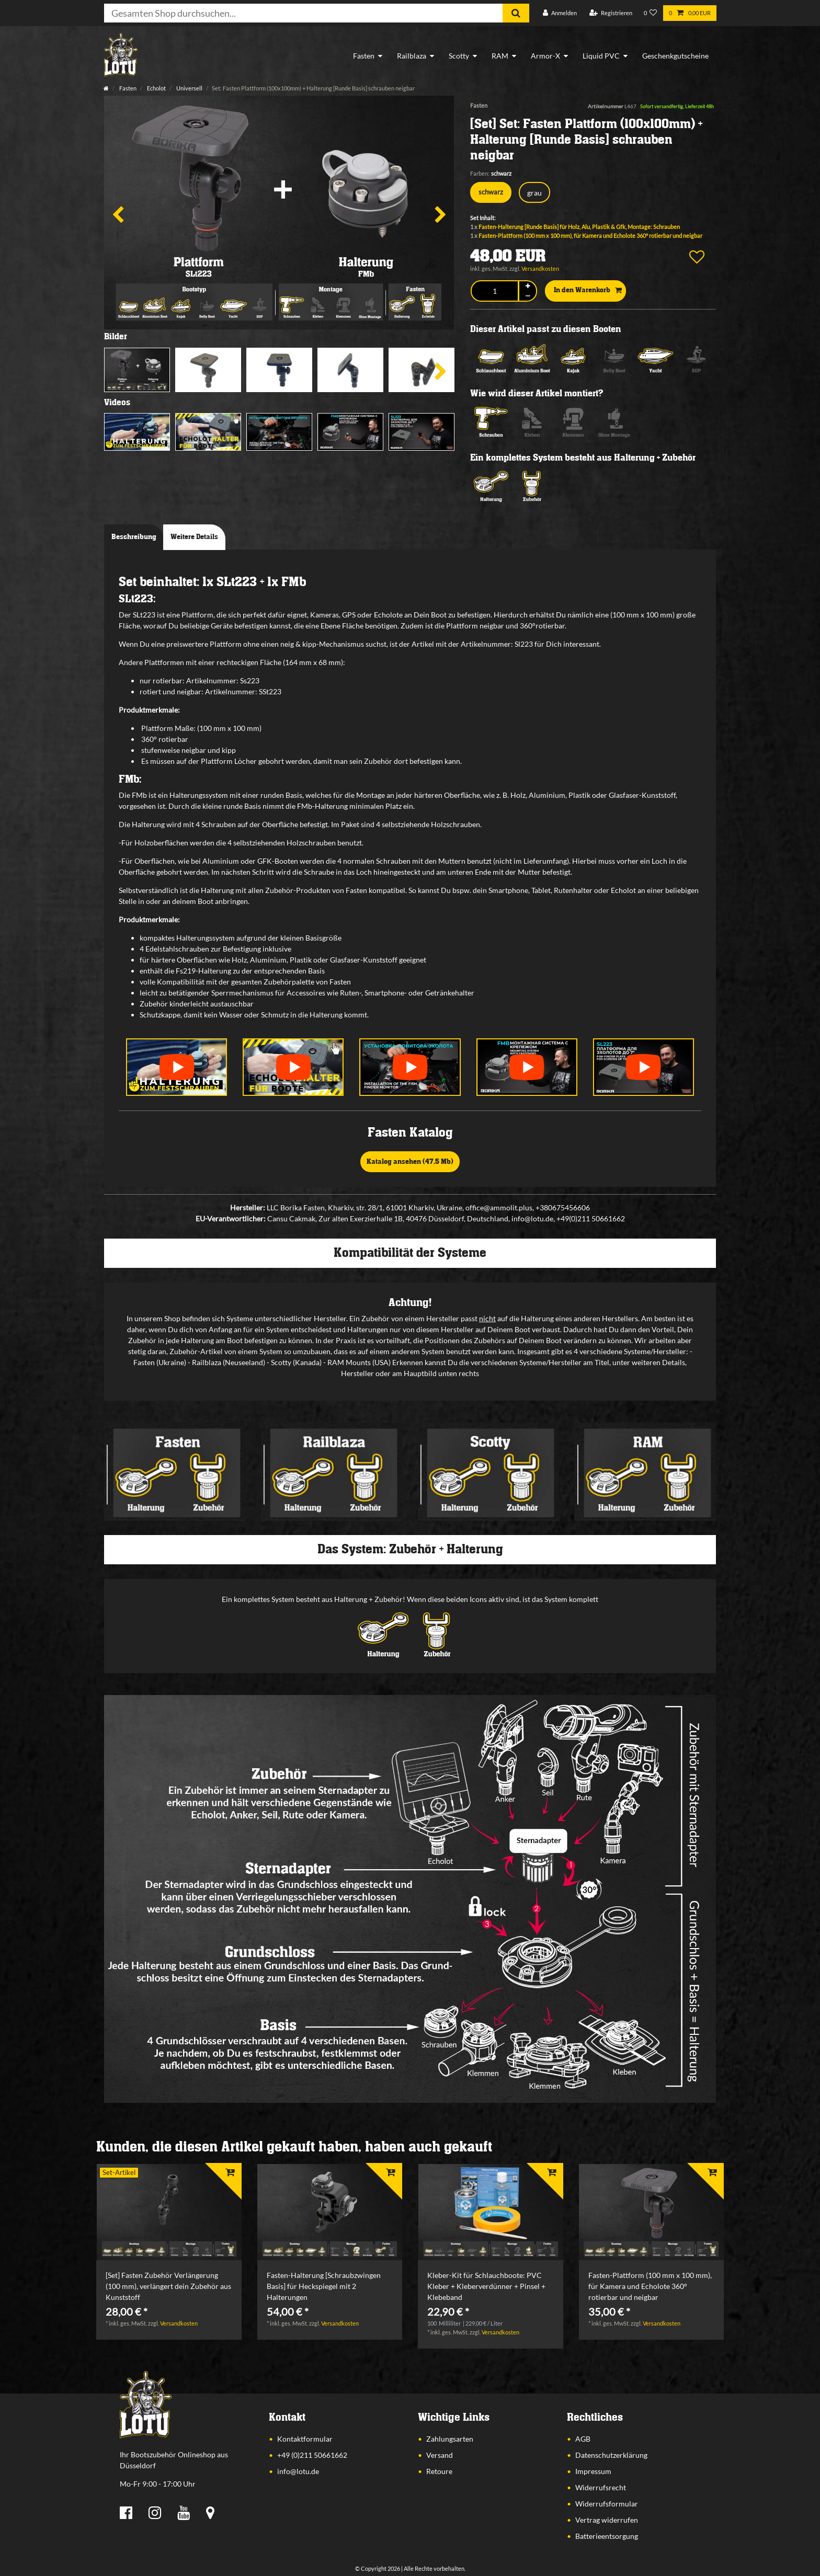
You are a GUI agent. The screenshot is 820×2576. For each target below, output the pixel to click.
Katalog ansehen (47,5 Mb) (410, 1162)
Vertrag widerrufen (606, 2519)
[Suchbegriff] (303, 13)
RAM (500, 55)
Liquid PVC (601, 55)
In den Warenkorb (588, 290)
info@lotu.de (298, 2471)
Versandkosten (540, 268)
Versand (439, 2455)
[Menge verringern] (527, 296)
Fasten (363, 55)
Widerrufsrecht (600, 2487)
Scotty (459, 55)
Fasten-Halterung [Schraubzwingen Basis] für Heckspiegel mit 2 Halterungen (324, 2286)
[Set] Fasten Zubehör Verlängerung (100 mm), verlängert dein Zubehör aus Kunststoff (168, 2286)
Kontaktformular (305, 2438)
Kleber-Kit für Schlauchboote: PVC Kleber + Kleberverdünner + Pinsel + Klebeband (486, 2286)
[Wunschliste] (650, 13)
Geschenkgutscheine (675, 55)
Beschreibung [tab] (133, 537)
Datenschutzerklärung (611, 2455)
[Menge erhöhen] (527, 286)
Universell (188, 88)
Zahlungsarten (449, 2438)
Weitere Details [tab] (194, 537)
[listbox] (169, 2212)
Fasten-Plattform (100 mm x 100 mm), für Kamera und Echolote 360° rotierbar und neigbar (590, 235)
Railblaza (411, 55)
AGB (582, 2438)
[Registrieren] (611, 13)
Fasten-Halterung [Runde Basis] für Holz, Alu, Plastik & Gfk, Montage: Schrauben (579, 226)
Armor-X (545, 55)
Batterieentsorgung (606, 2536)
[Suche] (516, 13)
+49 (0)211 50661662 (312, 2455)
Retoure (439, 2471)
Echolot (156, 88)
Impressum (593, 2471)
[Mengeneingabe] (494, 291)
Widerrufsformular (606, 2503)
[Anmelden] (560, 13)
